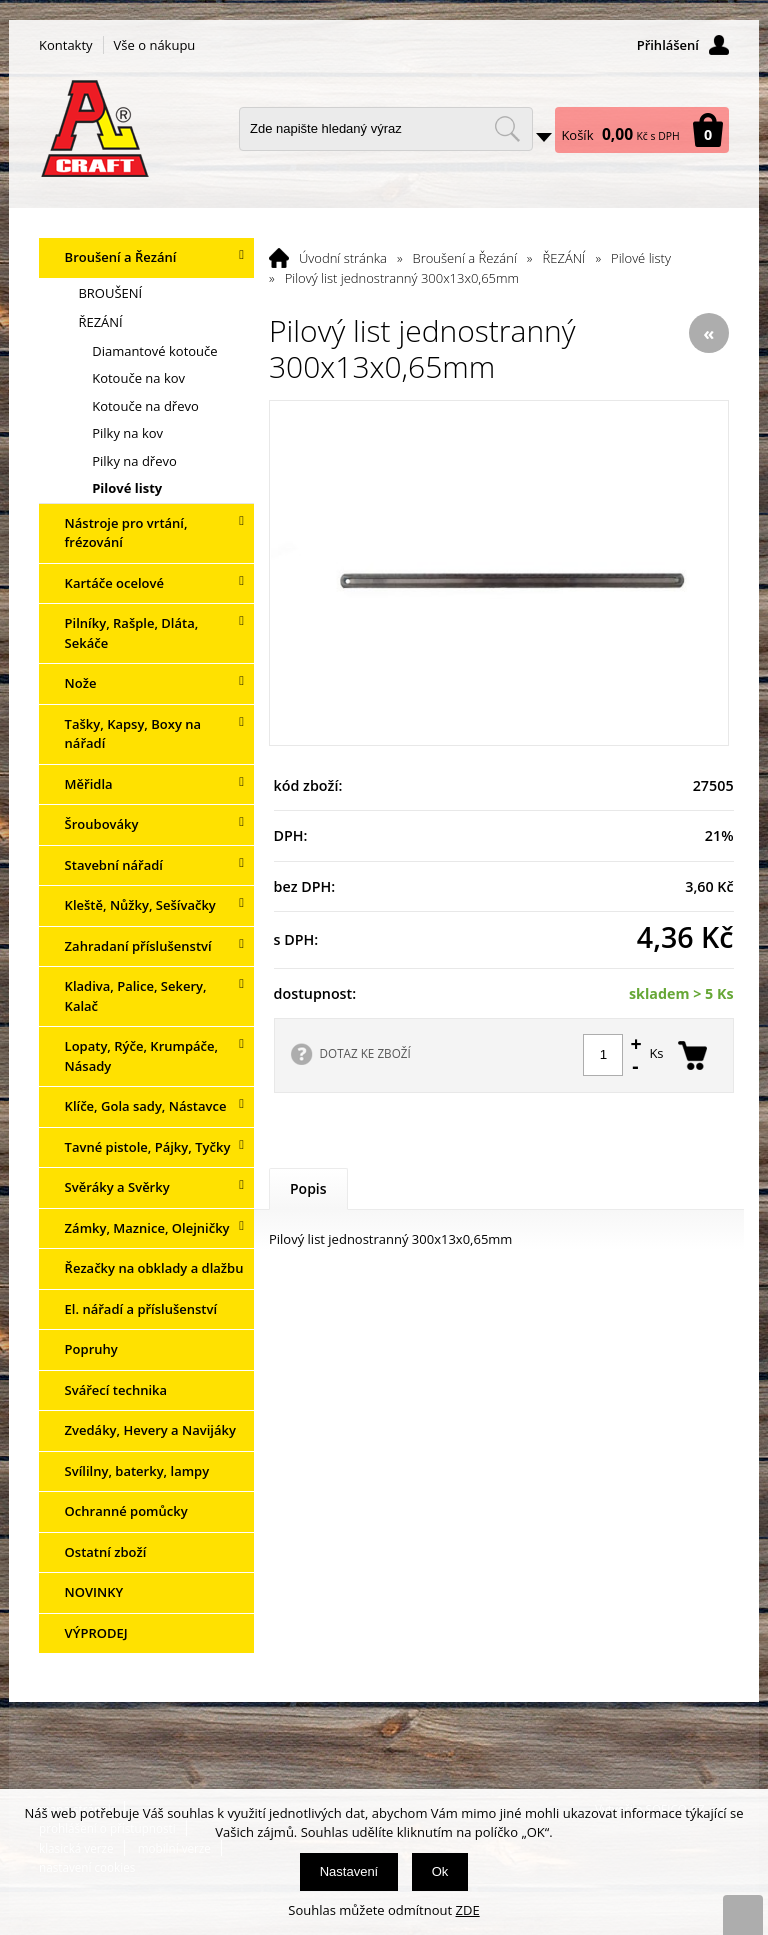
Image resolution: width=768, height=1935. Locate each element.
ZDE (468, 1910)
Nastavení (349, 1871)
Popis (308, 1188)
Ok (440, 1871)
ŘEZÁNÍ (564, 258)
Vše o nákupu (155, 45)
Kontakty (66, 45)
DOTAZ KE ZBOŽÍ (365, 1053)
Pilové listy (641, 258)
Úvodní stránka (343, 258)
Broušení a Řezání (465, 258)
